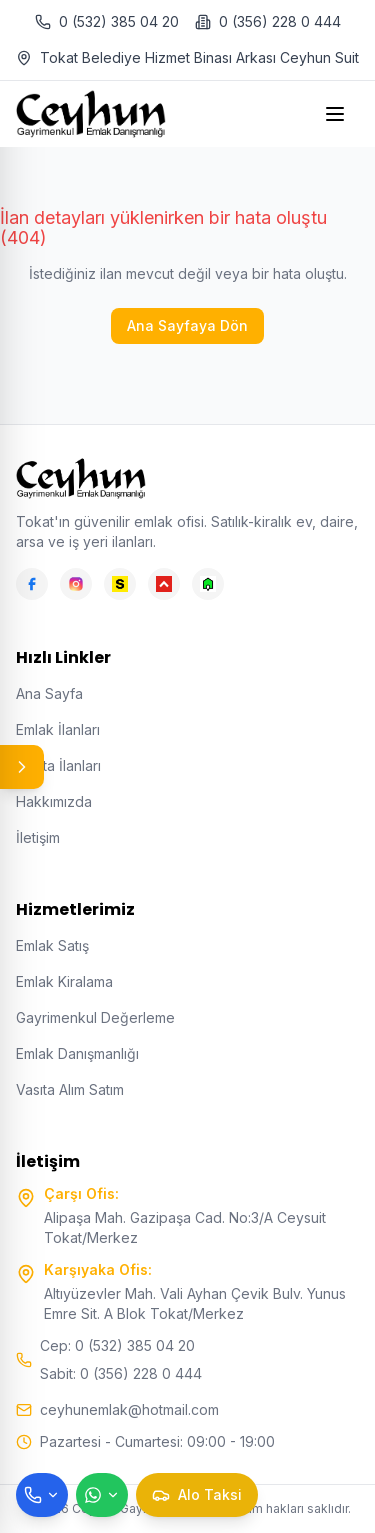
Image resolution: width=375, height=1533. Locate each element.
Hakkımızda (54, 801)
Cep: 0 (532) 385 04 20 (117, 1345)
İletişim (38, 837)
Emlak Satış (52, 945)
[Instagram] (76, 584)
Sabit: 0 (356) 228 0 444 (121, 1373)
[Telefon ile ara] (42, 1495)
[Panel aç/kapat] (22, 767)
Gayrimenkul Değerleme (95, 1017)
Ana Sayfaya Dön (187, 325)
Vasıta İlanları (58, 765)
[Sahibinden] (120, 584)
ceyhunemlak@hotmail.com (129, 1409)
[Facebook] (32, 584)
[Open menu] (337, 114)
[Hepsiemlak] (164, 584)
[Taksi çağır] (197, 1495)
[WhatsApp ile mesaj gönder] (102, 1495)
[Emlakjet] (208, 584)
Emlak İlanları (58, 729)
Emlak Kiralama (64, 981)
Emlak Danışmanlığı (77, 1053)
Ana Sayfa (49, 693)
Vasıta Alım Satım (70, 1089)
